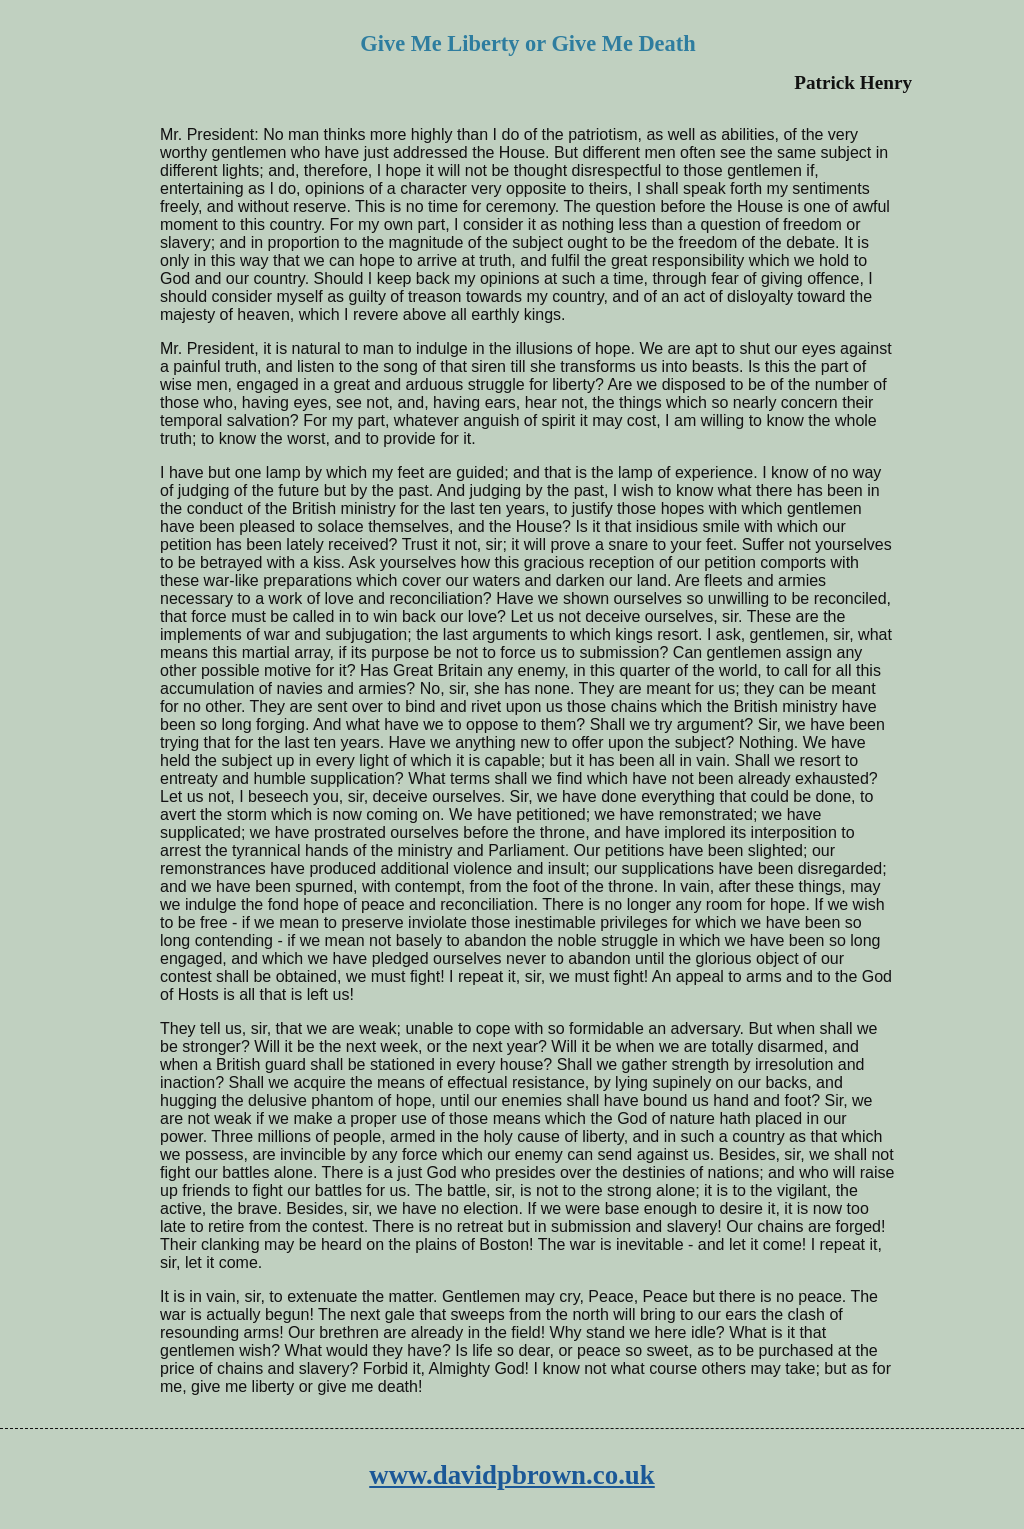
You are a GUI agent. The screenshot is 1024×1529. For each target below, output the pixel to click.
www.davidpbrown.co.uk (512, 1475)
